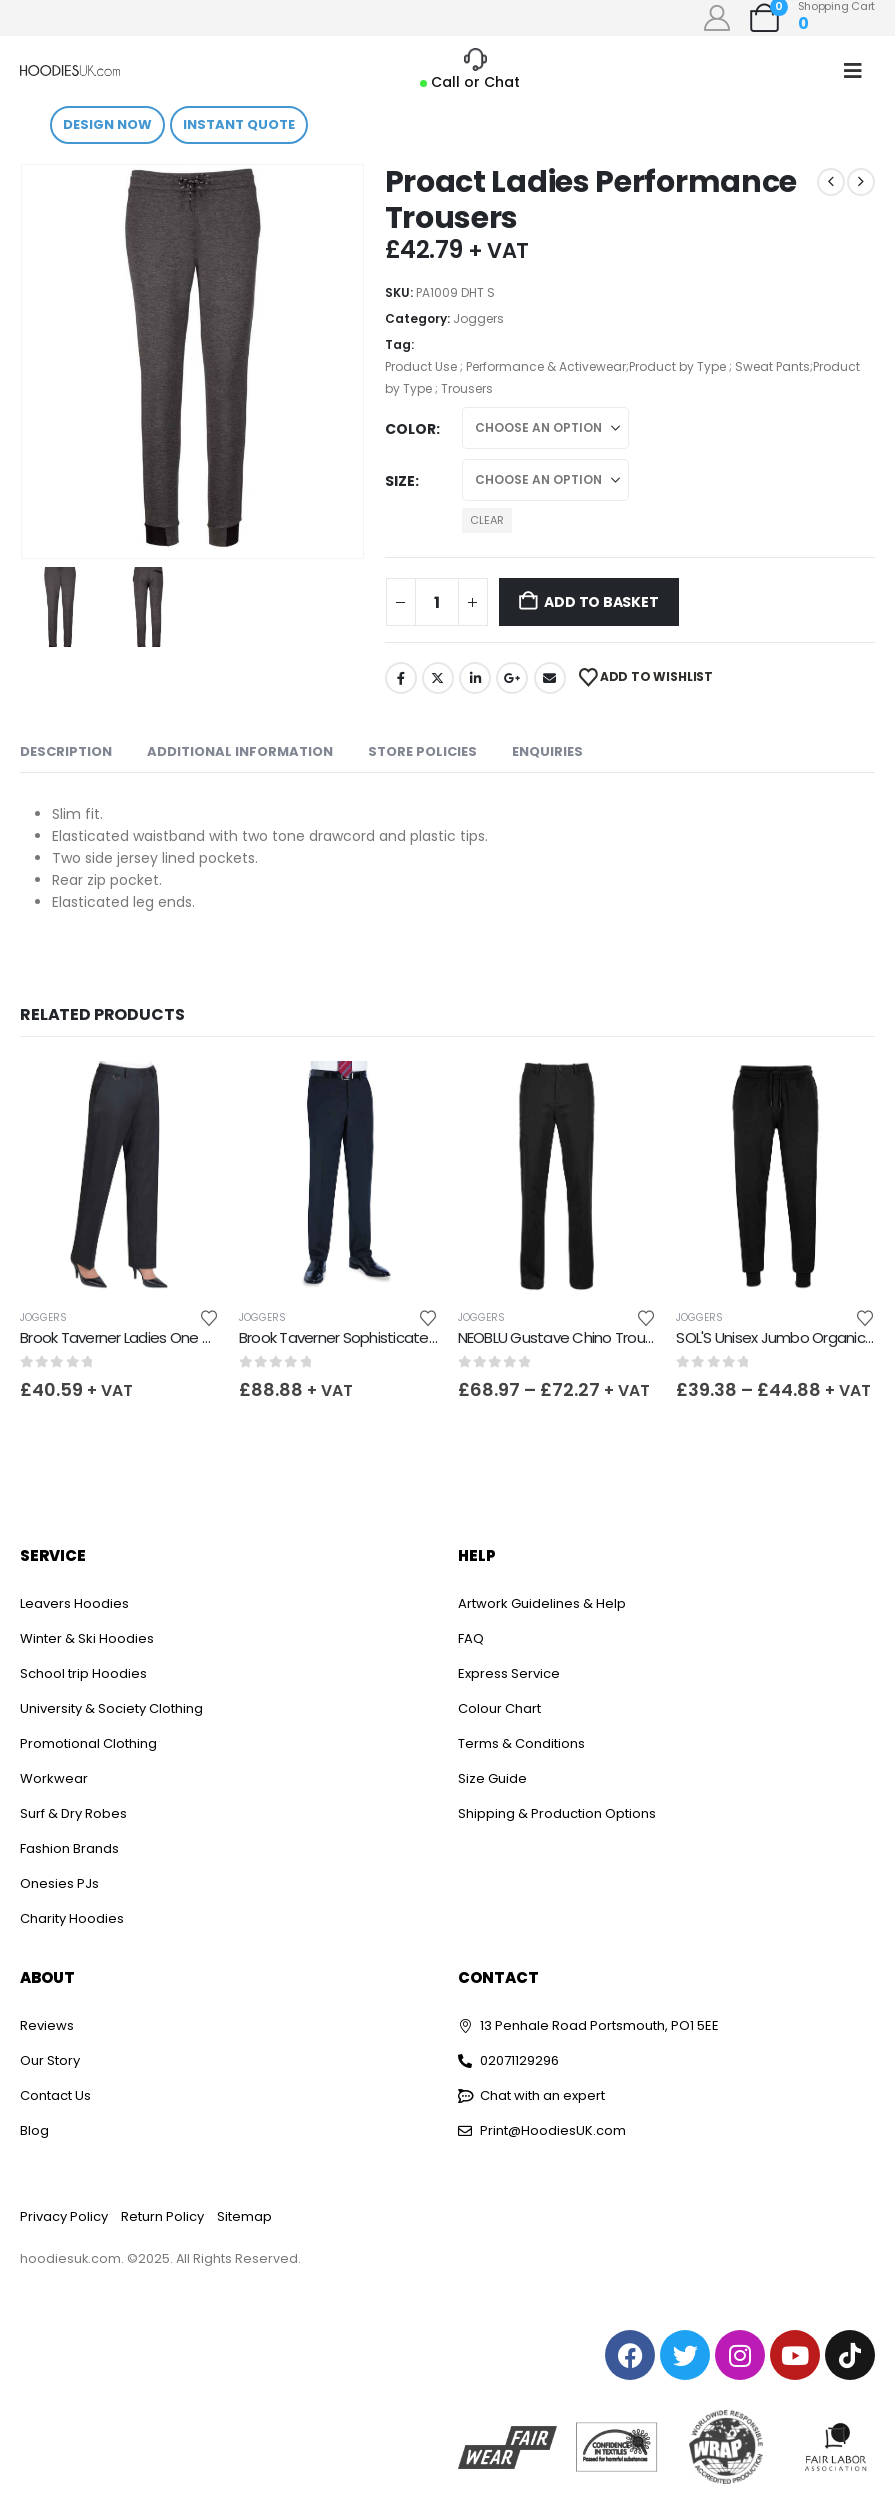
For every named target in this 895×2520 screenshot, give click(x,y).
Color (410, 429)
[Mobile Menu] (853, 71)
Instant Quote (239, 124)
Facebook (401, 678)
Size (400, 481)
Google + (512, 678)
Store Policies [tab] (422, 751)
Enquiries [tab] (547, 751)
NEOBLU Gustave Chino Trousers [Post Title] (565, 1337)
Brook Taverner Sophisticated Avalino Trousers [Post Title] (394, 1337)
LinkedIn (475, 678)
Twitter (438, 678)
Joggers (478, 318)
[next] (861, 182)
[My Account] (717, 18)
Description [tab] (66, 751)
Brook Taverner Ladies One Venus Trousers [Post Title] (162, 1337)
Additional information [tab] (240, 751)
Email (550, 678)
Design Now (107, 124)
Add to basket (601, 602)
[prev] (831, 182)
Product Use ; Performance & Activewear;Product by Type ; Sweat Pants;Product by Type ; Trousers (622, 377)
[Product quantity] (437, 602)
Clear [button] (487, 520)
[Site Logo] (70, 70)
